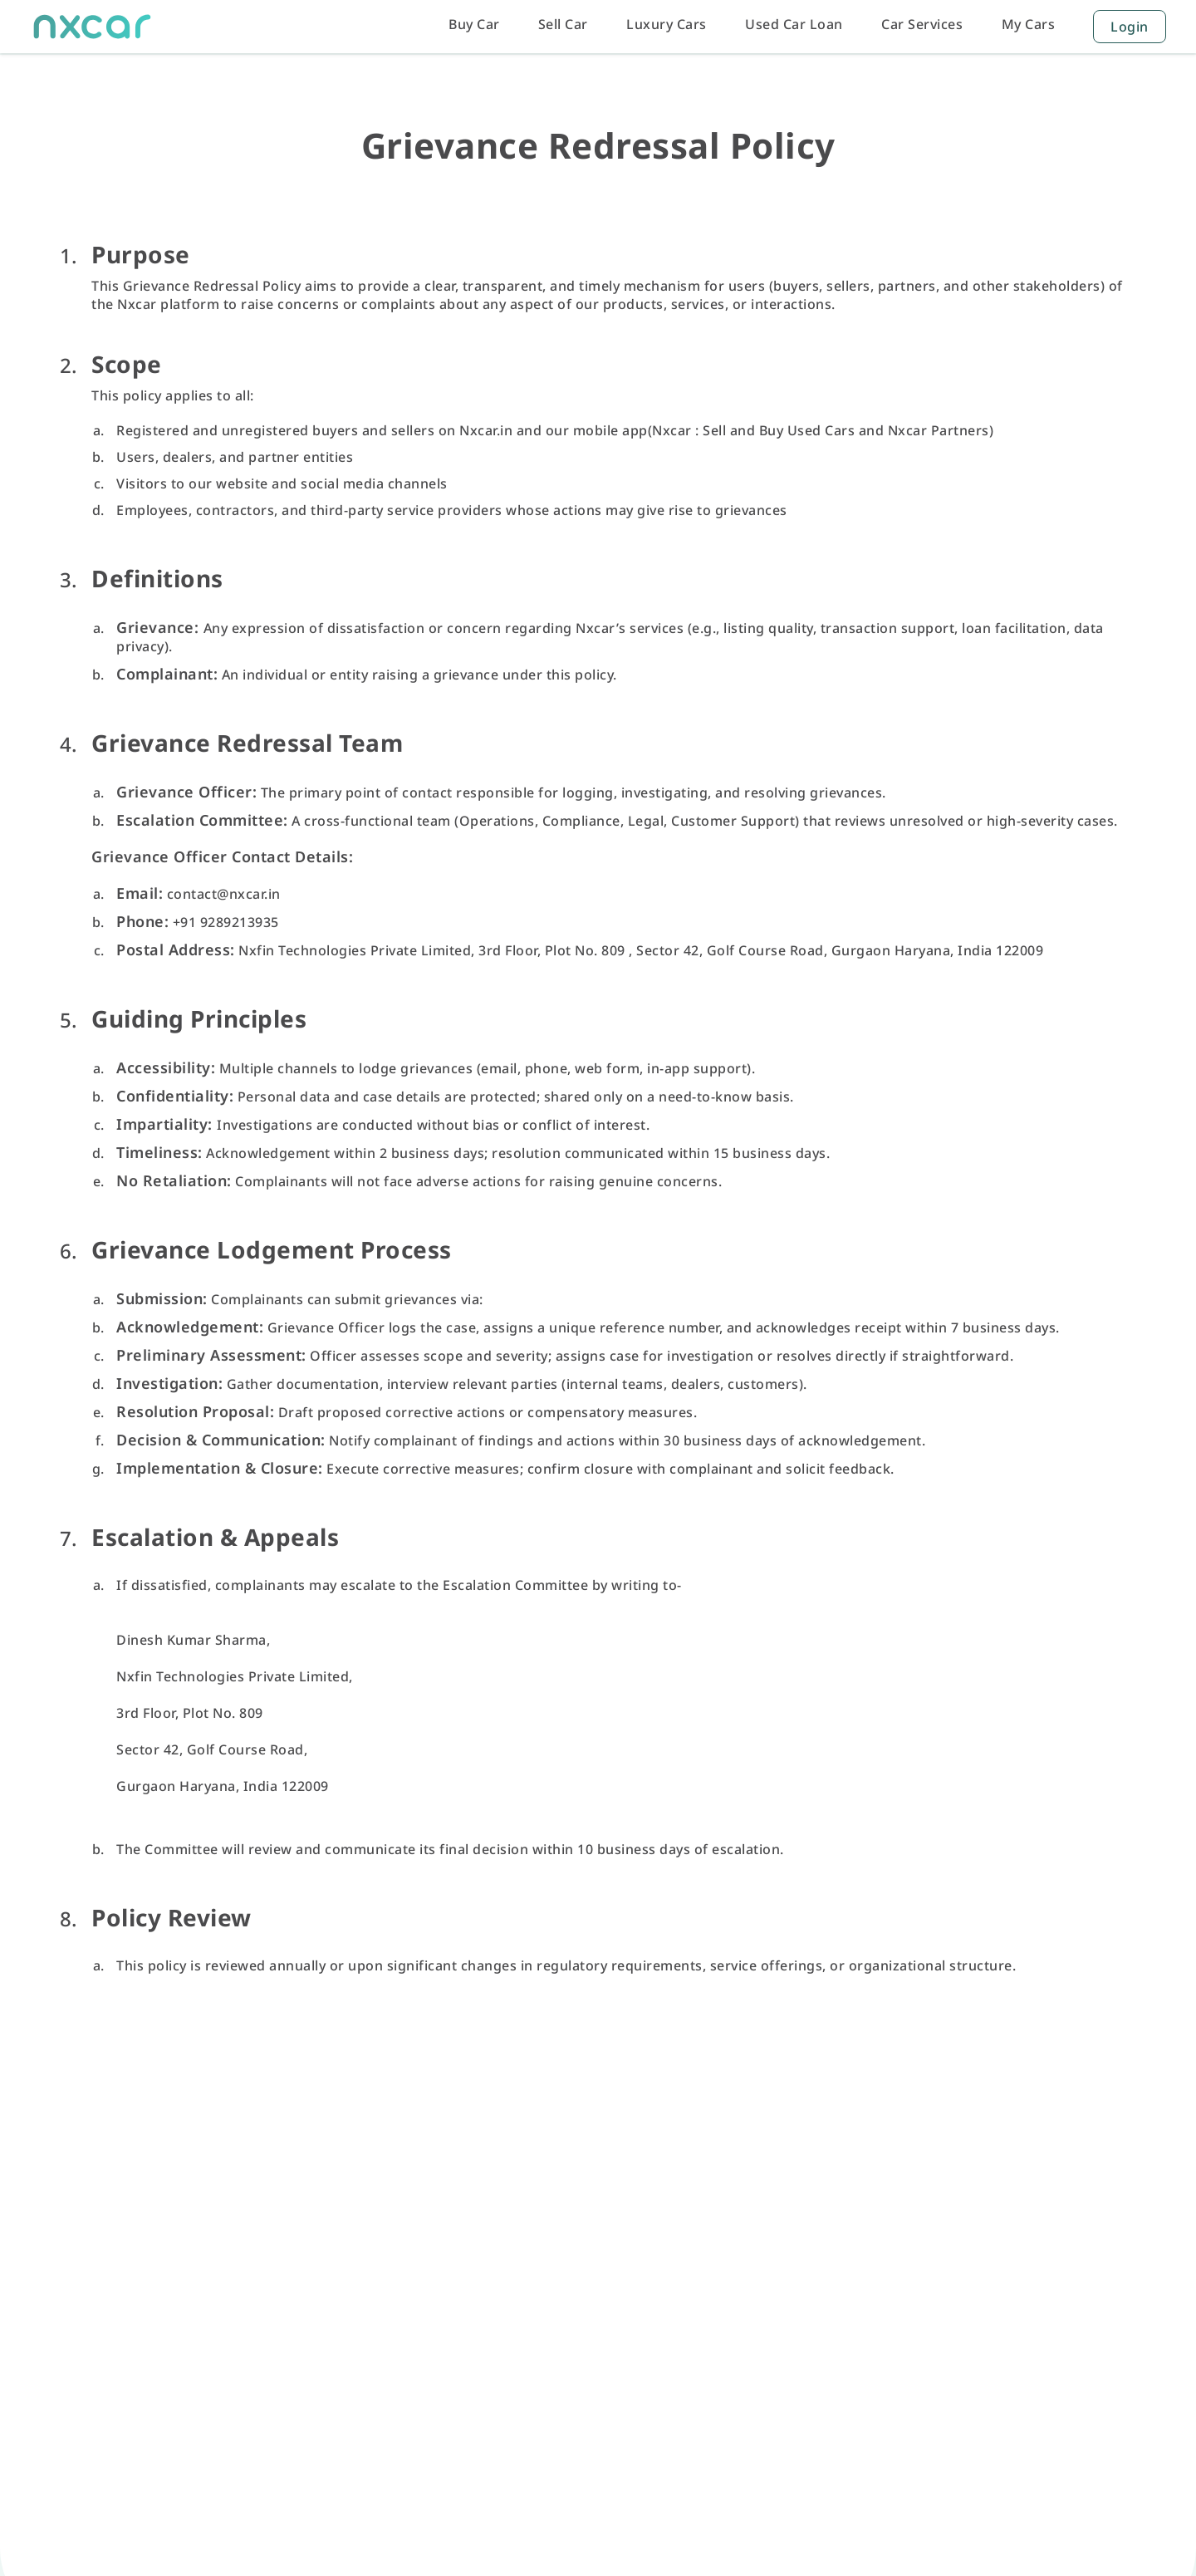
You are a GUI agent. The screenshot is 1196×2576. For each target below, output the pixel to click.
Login (1129, 26)
